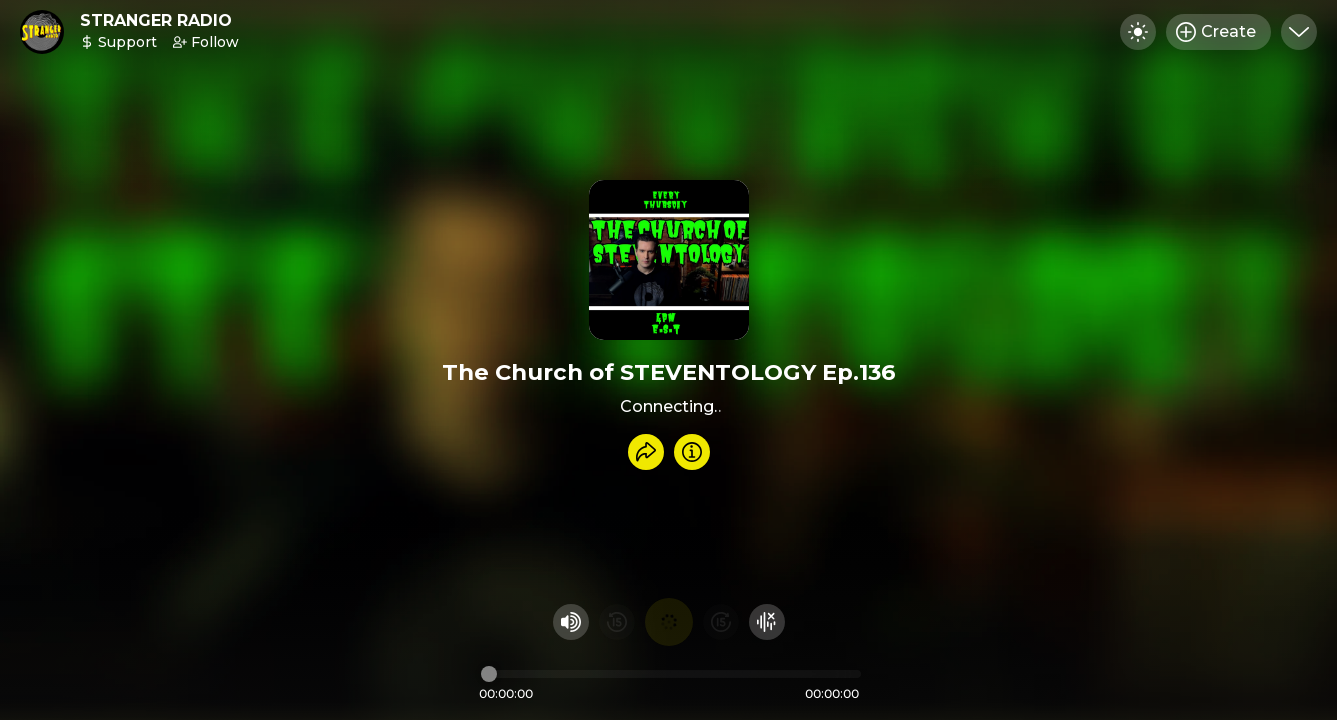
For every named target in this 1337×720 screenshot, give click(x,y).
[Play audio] (669, 622)
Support (118, 42)
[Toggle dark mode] (1138, 32)
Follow (206, 42)
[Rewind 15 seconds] (617, 622)
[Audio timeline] (671, 674)
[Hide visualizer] (767, 622)
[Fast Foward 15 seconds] (721, 622)
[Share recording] (646, 452)
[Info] (692, 452)
